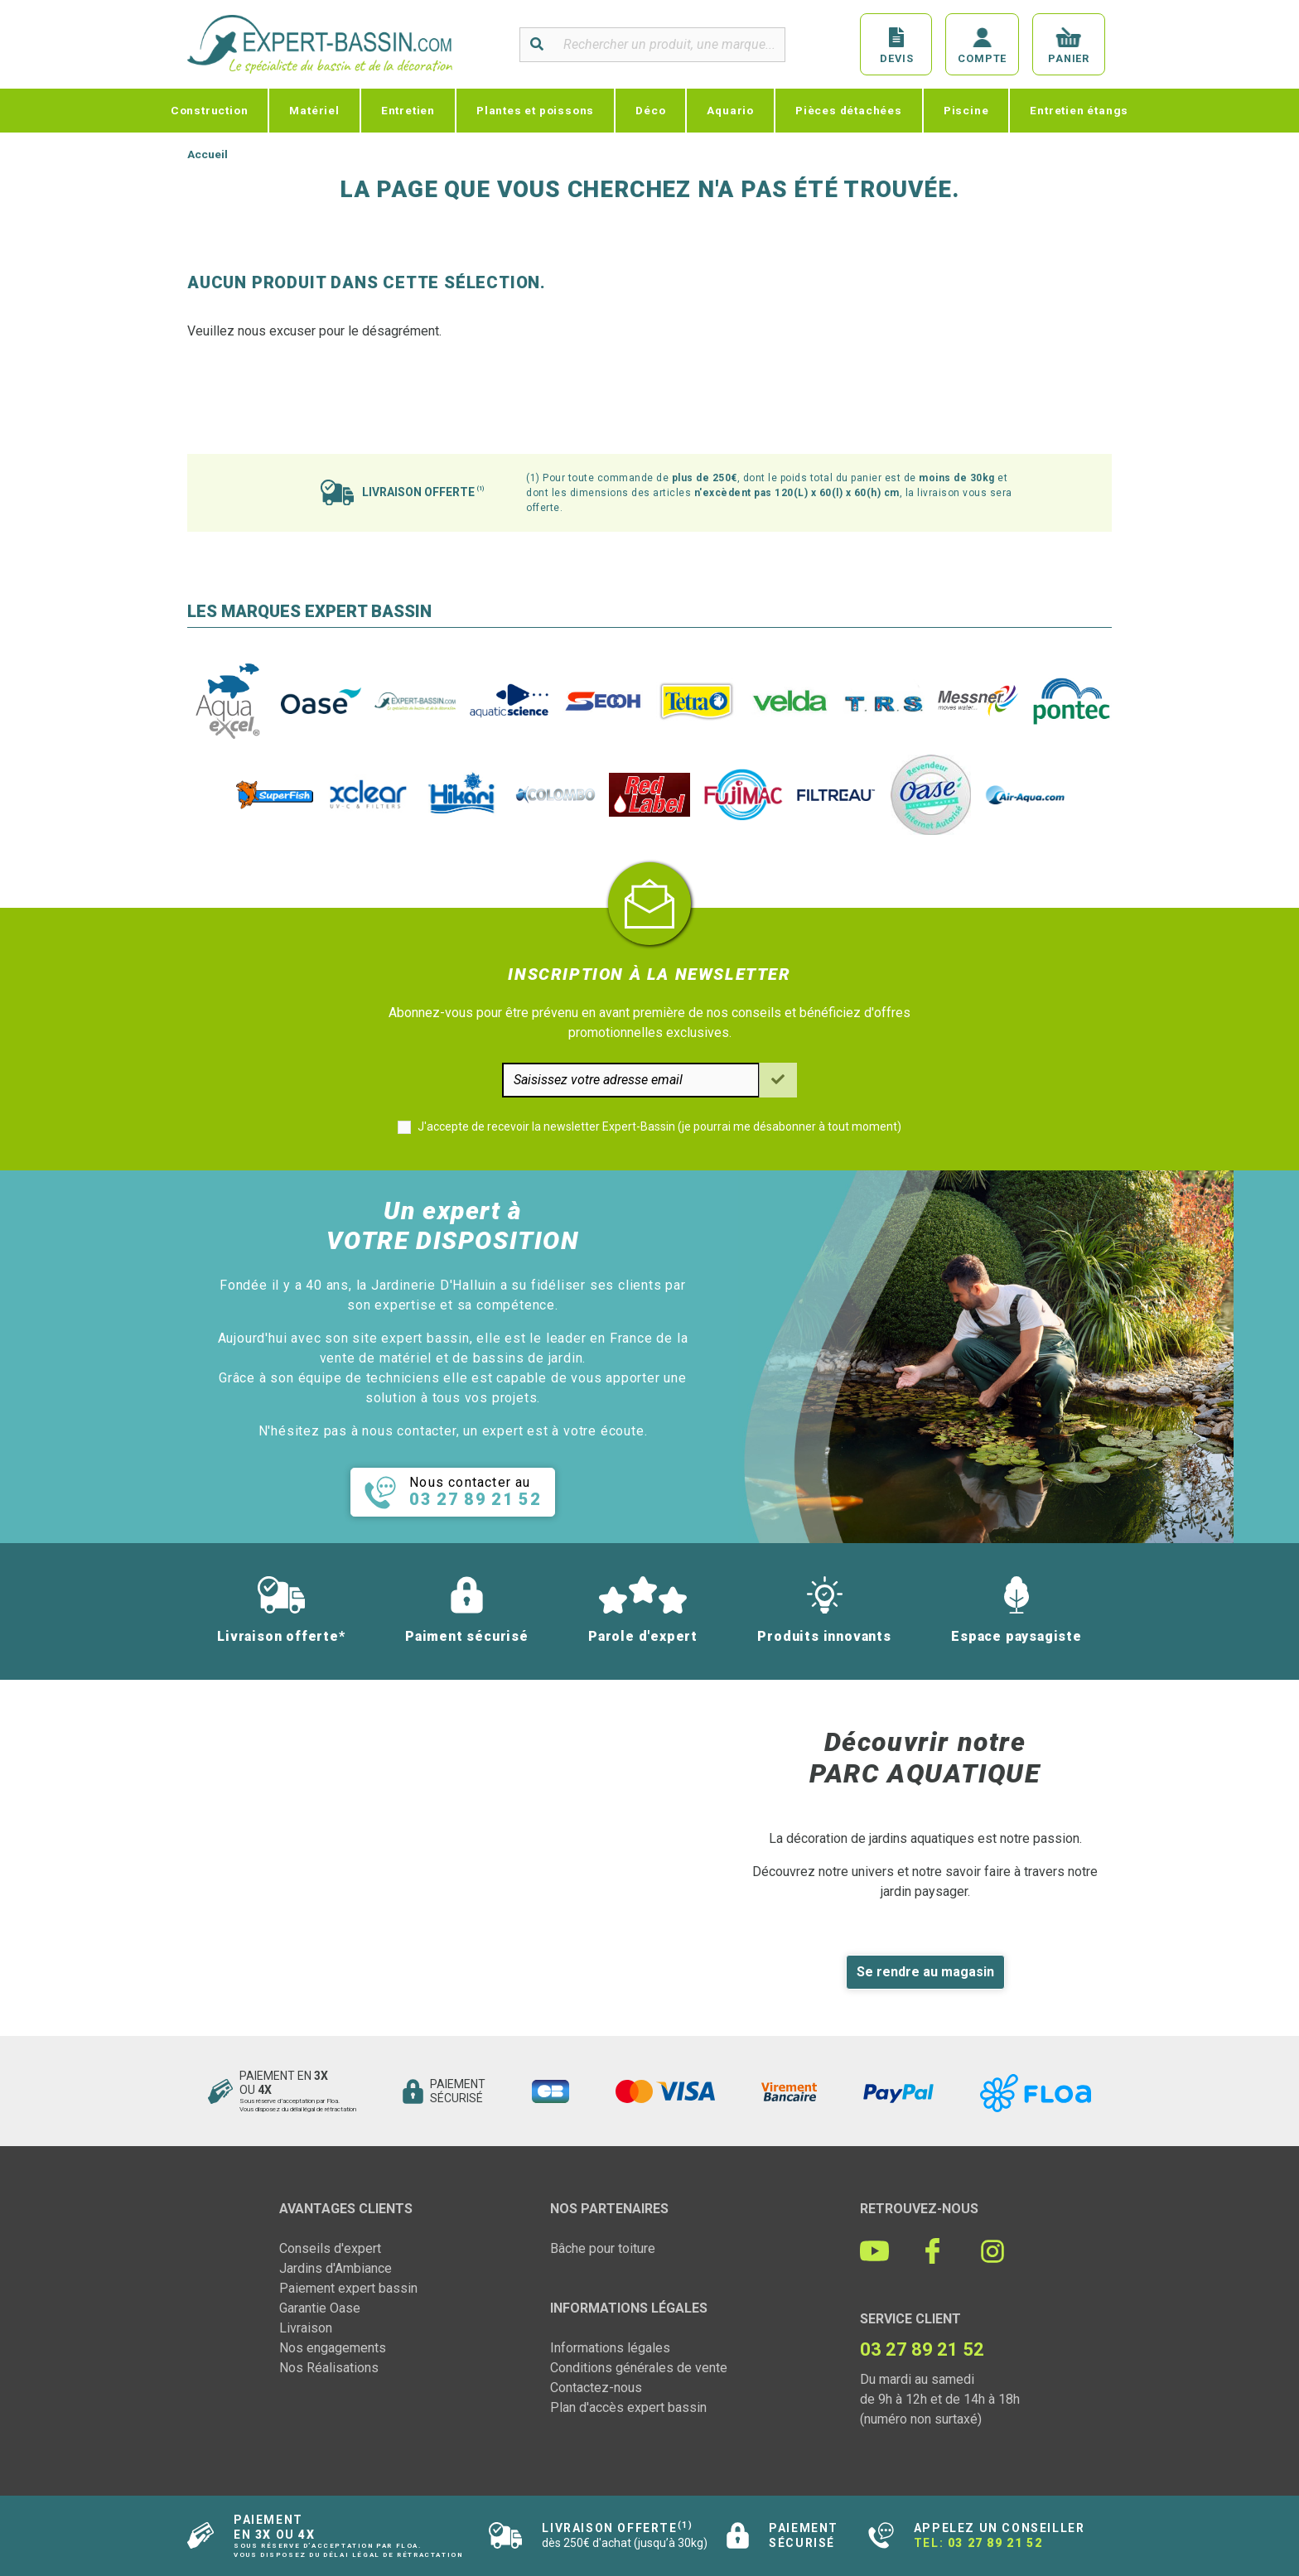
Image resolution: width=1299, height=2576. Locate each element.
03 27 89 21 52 (995, 2542)
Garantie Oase (319, 2308)
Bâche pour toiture (602, 2248)
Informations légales (610, 2348)
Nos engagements (332, 2348)
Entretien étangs (1079, 110)
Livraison (305, 2328)
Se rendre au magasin (925, 1972)
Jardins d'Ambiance (335, 2268)
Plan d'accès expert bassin (628, 2407)
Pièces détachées (848, 110)
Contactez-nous (596, 2387)
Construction (210, 110)
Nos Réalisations (329, 2368)
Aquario (730, 110)
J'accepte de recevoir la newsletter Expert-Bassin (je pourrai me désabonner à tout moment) (659, 1126)
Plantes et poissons (535, 110)
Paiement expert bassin (348, 2288)
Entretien (408, 110)
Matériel (314, 110)
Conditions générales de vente (638, 2368)
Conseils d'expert (330, 2248)
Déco (650, 110)
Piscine (966, 110)
